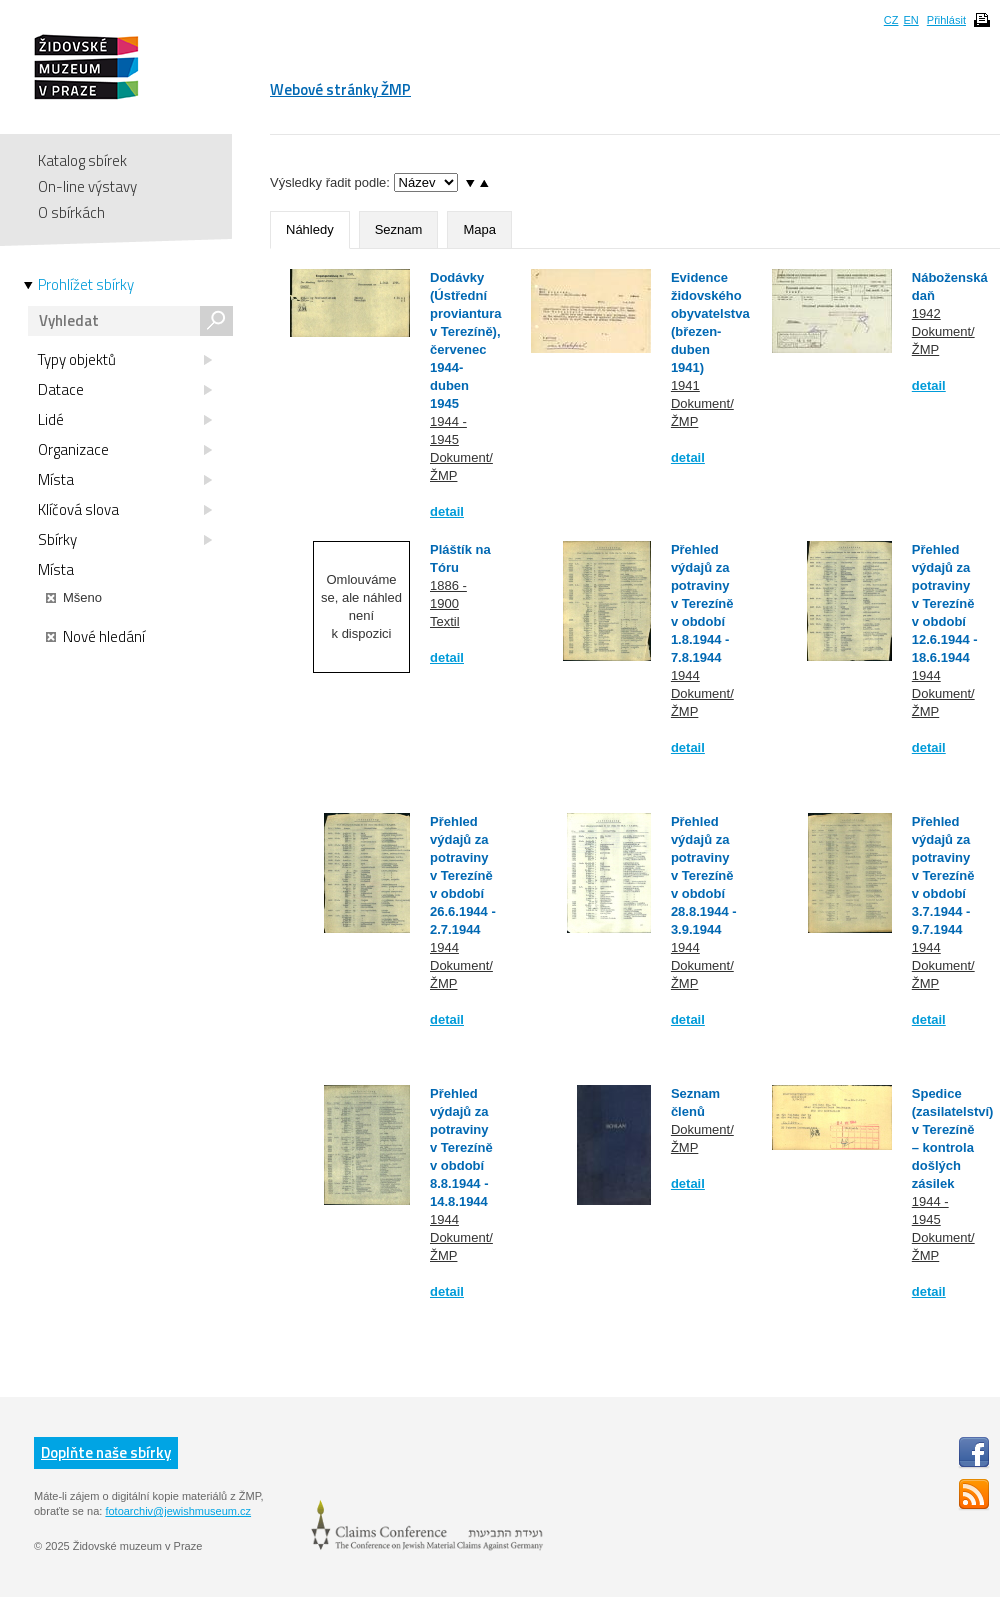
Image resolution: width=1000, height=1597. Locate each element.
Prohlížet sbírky (86, 285)
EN (910, 20)
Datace (125, 390)
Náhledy (310, 229)
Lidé (125, 420)
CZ (891, 20)
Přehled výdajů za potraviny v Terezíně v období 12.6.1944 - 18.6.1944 (945, 603)
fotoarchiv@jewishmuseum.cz (178, 1511)
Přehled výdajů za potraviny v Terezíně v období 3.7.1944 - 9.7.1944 (943, 875)
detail (447, 511)
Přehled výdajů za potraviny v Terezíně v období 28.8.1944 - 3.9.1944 (704, 875)
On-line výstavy (87, 186)
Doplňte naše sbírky (106, 1452)
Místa (125, 480)
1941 (685, 385)
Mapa (479, 229)
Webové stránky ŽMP (340, 89)
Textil (445, 621)
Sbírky (125, 540)
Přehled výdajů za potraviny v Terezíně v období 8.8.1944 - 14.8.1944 (461, 1147)
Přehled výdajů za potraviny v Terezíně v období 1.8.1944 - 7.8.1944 (702, 603)
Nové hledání (95, 637)
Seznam (399, 229)
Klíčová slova (125, 510)
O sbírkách (71, 212)
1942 (926, 313)
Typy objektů (125, 360)
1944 (685, 675)
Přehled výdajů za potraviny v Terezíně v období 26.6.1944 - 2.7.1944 (463, 875)
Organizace (125, 450)
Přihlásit (946, 20)
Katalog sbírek (82, 160)
